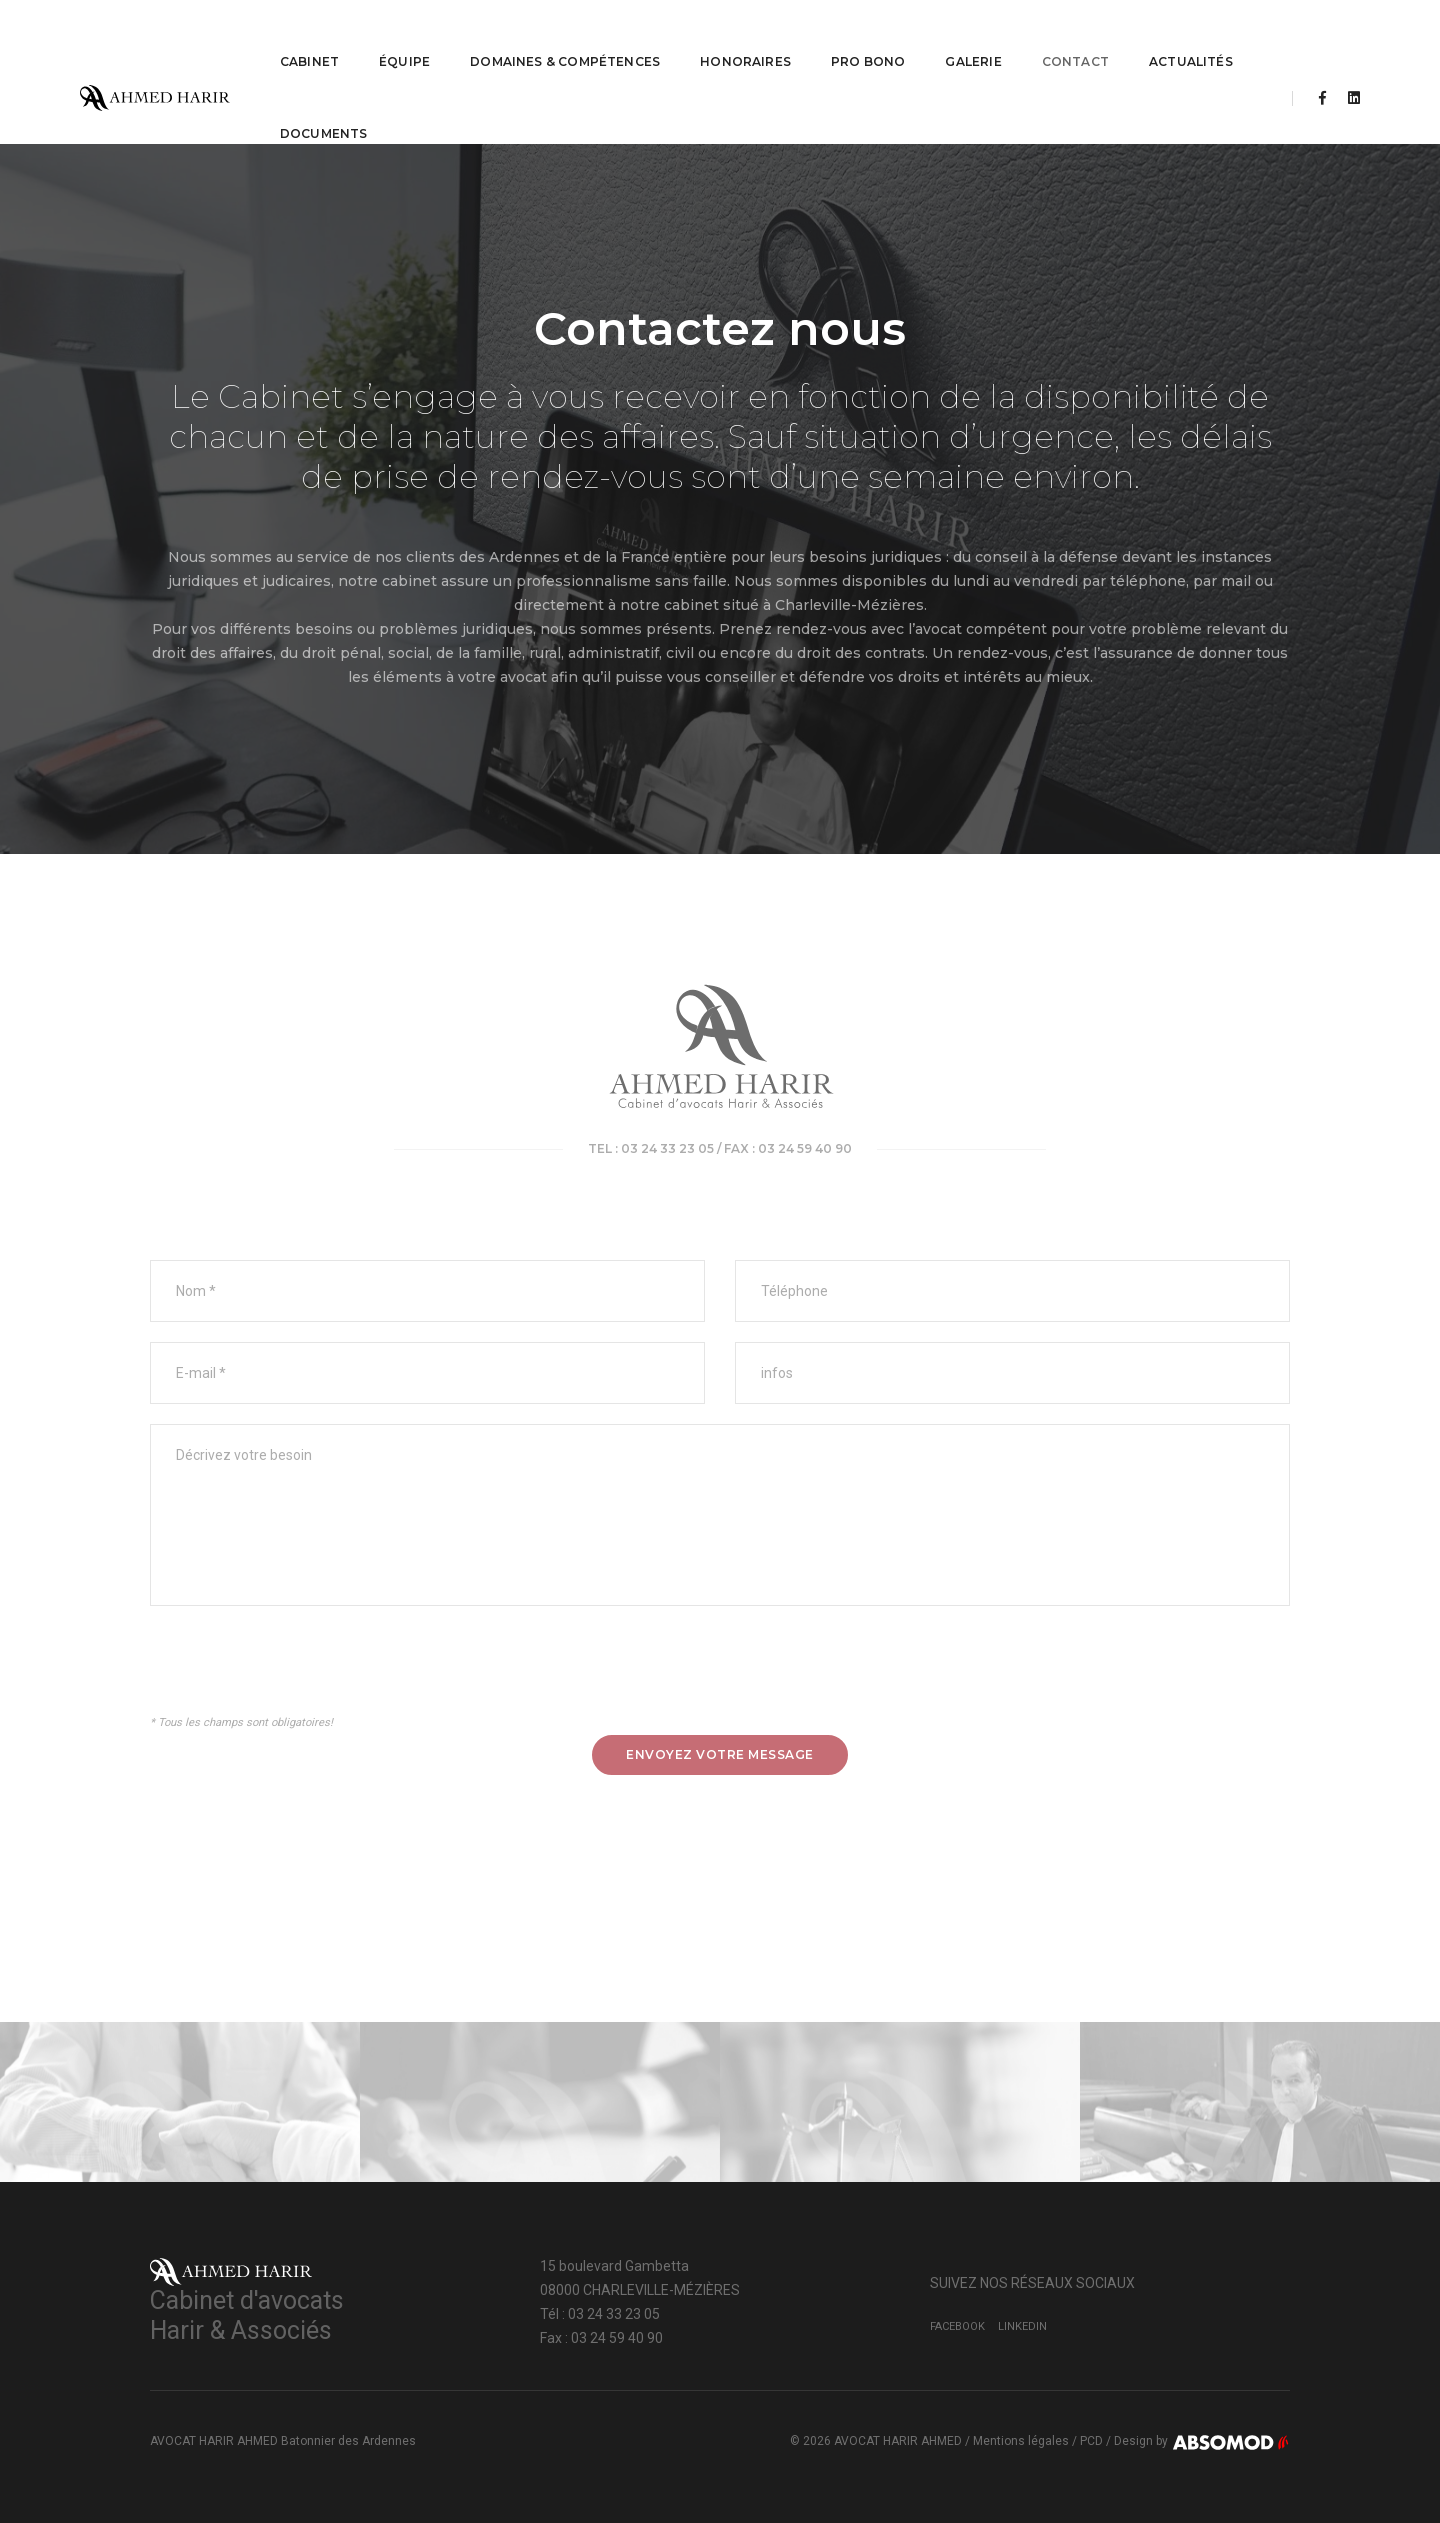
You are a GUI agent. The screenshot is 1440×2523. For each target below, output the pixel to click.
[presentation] (302, 1672)
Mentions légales (1021, 2441)
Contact (1060, 35)
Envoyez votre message (720, 1754)
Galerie (959, 35)
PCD (1091, 2441)
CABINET (294, 35)
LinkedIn (1022, 2326)
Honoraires (730, 35)
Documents (309, 107)
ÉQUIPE (389, 35)
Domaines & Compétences (550, 35)
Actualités (1176, 35)
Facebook (957, 2326)
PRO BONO (853, 35)
